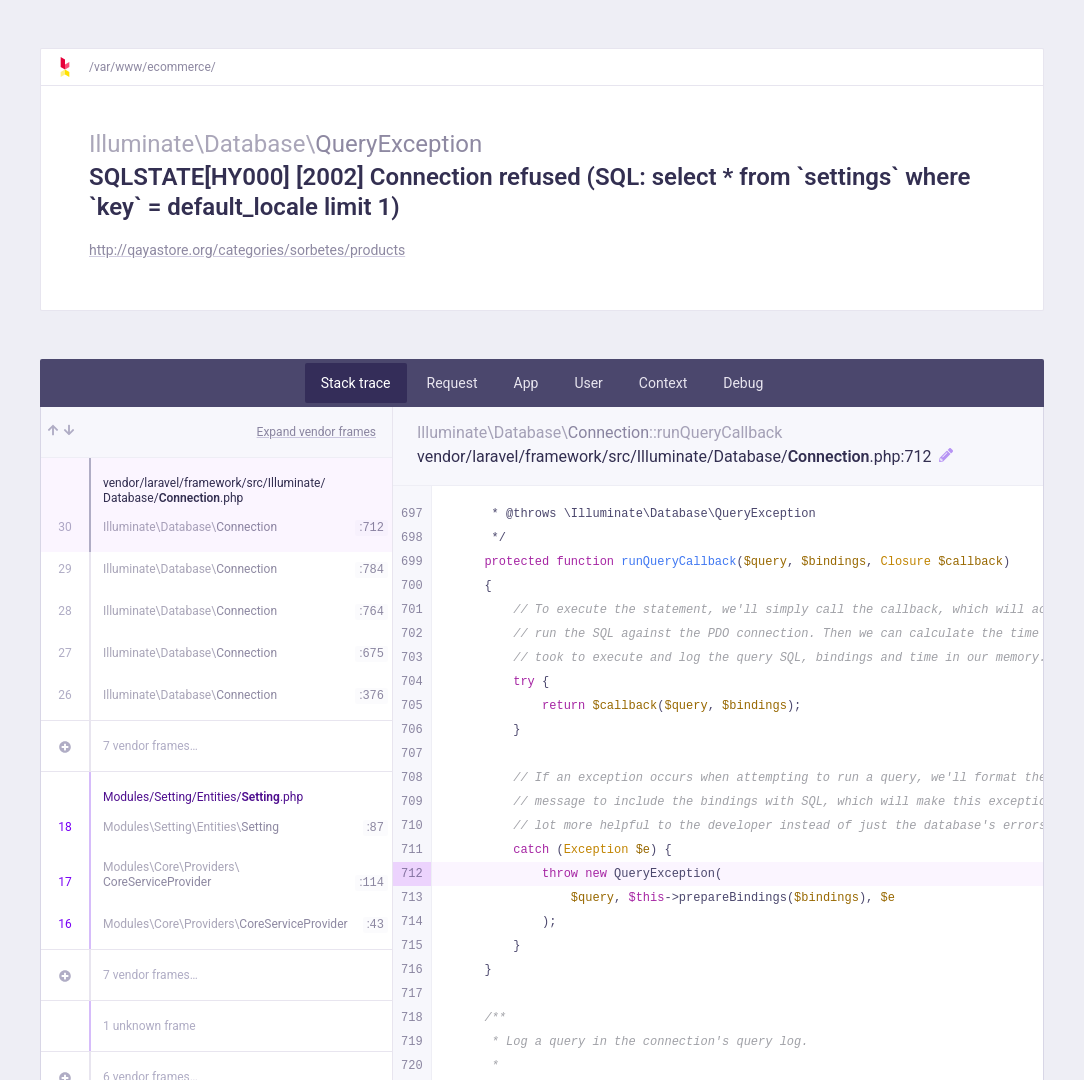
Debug (743, 383)
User (588, 383)
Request (452, 383)
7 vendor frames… (150, 746)
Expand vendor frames (316, 432)
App (526, 383)
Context (663, 383)
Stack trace (356, 383)
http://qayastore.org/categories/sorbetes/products (247, 250)
